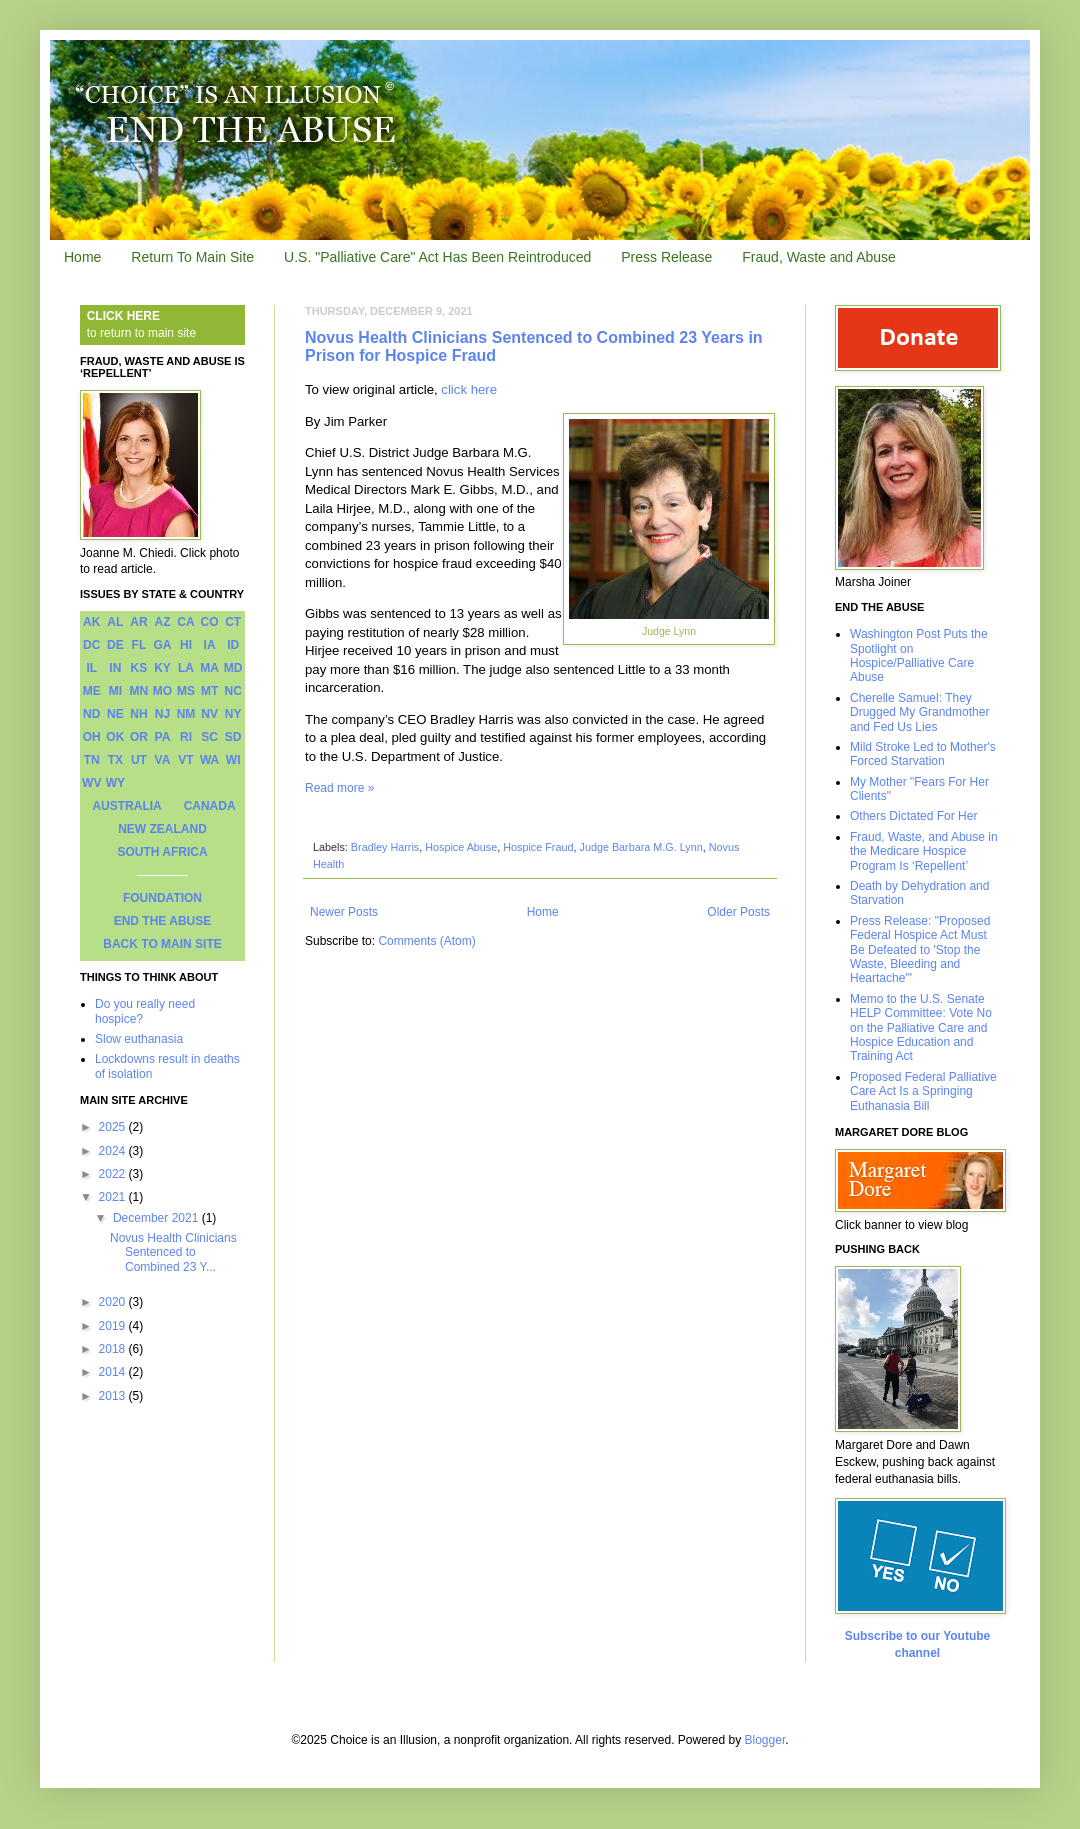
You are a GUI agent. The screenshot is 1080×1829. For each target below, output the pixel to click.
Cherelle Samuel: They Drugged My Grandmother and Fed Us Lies (919, 712)
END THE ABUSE (163, 921)
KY (162, 668)
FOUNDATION (162, 898)
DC (91, 645)
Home (82, 257)
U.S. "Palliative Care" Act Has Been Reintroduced (437, 257)
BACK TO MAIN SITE (162, 944)
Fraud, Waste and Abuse (819, 257)
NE (115, 714)
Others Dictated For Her (913, 816)
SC (209, 737)
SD (233, 737)
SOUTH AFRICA (162, 852)
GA (162, 645)
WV (91, 783)
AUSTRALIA (126, 806)
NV (209, 714)
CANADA (210, 806)
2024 (114, 1151)
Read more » (339, 788)
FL (139, 645)
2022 (114, 1174)
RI (186, 737)
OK (115, 737)
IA (210, 645)
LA (186, 668)
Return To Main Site (192, 257)
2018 (114, 1349)
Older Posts (738, 912)
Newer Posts (344, 912)
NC (233, 691)
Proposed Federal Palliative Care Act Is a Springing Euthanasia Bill (923, 1091)
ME (92, 691)
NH (138, 714)
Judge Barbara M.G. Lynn (640, 847)
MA (209, 668)
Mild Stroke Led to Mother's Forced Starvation (923, 754)
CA (185, 622)
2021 (114, 1197)
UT (139, 760)
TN (92, 760)
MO (162, 691)
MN (139, 691)
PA (163, 737)
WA (209, 760)
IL (91, 668)
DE (115, 645)
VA (163, 760)
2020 (114, 1302)
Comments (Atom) (426, 941)
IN (115, 668)
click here (469, 389)
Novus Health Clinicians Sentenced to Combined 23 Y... (173, 1252)
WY (115, 783)
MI (115, 691)
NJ (162, 714)
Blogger (765, 1740)
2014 (114, 1372)
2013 (114, 1396)
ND (91, 714)
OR (139, 737)
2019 (114, 1326)
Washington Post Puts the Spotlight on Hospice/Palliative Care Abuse (919, 655)
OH (92, 737)
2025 (114, 1127)
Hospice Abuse (461, 847)
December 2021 (157, 1218)
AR (138, 622)
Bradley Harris (385, 847)
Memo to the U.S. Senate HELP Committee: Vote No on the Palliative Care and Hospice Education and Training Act (921, 1028)
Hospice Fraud (538, 847)
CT (233, 622)
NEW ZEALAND (162, 829)
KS (139, 668)
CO (210, 622)
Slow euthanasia (139, 1039)
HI (186, 645)
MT (209, 691)
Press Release (666, 257)
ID (233, 645)
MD (233, 668)
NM (186, 714)
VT (185, 760)
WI (233, 760)
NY (233, 714)
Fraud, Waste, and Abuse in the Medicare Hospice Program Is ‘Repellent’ (924, 851)
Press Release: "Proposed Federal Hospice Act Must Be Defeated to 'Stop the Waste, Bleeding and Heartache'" (920, 950)
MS (186, 691)
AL (115, 622)
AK (91, 622)
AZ (162, 622)
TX (115, 760)
